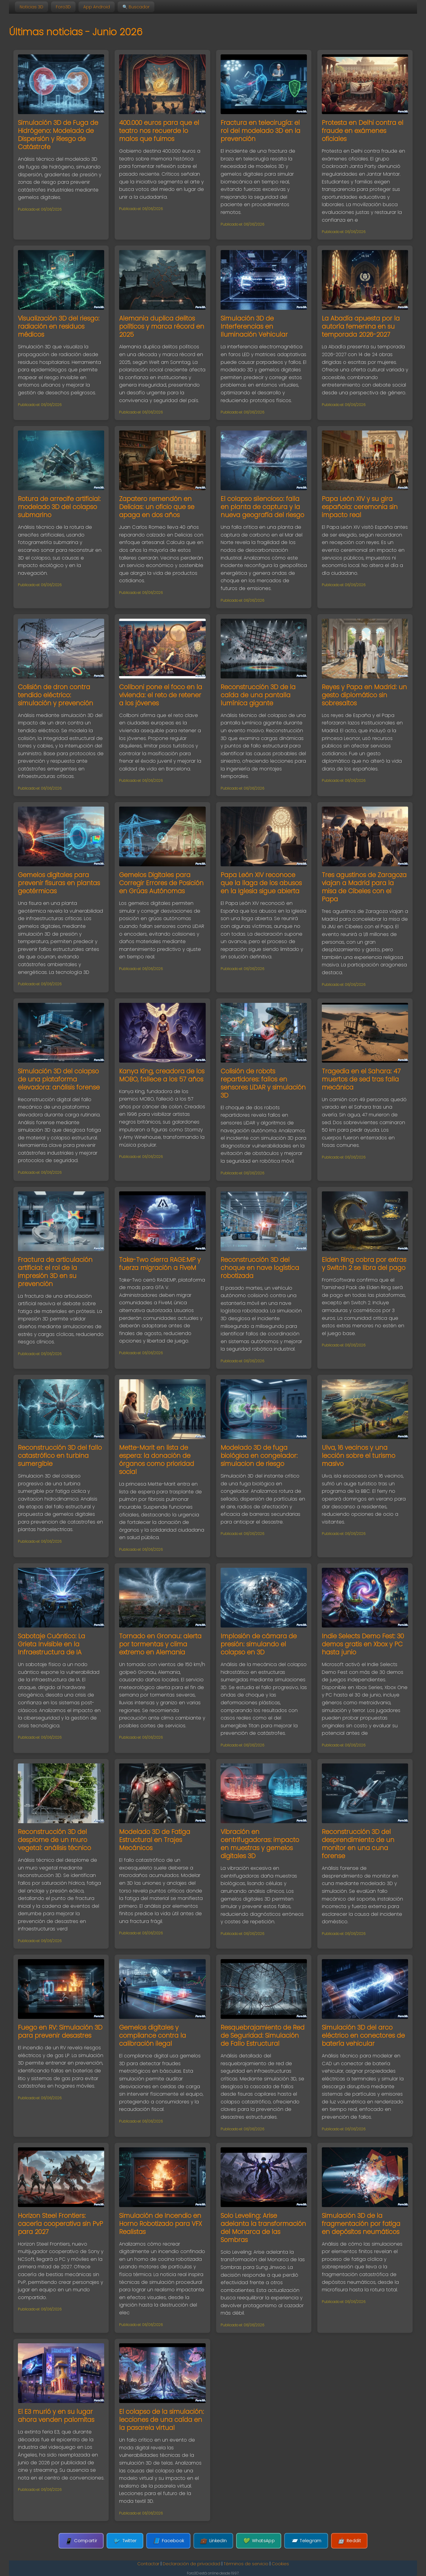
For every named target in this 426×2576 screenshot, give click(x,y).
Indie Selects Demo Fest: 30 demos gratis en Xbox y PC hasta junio (363, 1644)
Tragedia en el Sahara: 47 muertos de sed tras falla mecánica (361, 1079)
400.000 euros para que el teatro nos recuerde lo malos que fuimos (159, 130)
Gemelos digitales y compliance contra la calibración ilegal (152, 2035)
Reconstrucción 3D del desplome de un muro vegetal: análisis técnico (54, 1839)
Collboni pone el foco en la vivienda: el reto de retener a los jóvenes (160, 695)
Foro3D (63, 7)
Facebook (168, 2541)
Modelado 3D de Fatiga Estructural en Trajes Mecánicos (154, 1839)
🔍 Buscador (136, 7)
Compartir (81, 2541)
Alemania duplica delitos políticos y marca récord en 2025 (161, 326)
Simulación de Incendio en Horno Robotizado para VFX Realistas (160, 2223)
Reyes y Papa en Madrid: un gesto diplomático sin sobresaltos (364, 695)
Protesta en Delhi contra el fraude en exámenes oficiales (362, 130)
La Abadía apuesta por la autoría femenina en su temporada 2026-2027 (361, 326)
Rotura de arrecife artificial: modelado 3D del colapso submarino (59, 506)
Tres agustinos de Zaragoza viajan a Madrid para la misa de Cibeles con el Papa (364, 887)
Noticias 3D (31, 7)
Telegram (306, 2541)
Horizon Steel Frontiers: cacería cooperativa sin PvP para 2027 (60, 2223)
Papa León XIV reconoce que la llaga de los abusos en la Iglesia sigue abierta (261, 883)
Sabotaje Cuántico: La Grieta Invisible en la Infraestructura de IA (51, 1644)
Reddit (349, 2541)
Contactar (148, 2564)
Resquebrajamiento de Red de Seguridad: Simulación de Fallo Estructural (262, 2035)
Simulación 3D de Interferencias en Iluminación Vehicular (254, 326)
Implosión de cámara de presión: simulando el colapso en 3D (259, 1644)
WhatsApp (259, 2541)
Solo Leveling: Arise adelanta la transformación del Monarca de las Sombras (263, 2227)
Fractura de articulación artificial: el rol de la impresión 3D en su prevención (55, 1271)
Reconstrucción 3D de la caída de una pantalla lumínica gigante (258, 695)
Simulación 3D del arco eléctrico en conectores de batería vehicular (363, 2035)
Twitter (124, 2541)
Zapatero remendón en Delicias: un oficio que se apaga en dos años (156, 506)
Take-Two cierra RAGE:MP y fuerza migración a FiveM (160, 1263)
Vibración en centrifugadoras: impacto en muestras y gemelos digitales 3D (260, 1843)
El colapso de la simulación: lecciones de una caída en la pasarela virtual (161, 2419)
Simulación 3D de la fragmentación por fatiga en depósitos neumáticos (361, 2223)
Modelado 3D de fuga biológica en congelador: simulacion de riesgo (259, 1455)
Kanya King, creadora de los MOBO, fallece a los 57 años (161, 1075)
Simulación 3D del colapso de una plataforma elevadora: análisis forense (59, 1079)
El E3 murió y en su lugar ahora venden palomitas (56, 2415)
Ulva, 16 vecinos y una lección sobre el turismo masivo (358, 1455)
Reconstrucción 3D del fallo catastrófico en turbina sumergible (60, 1455)
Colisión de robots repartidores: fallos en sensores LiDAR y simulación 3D (263, 1083)
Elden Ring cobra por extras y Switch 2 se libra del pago (364, 1263)
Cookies (280, 2564)
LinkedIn (213, 2541)
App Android (96, 7)
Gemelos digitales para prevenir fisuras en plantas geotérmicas (59, 883)
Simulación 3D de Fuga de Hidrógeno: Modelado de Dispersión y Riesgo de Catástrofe (58, 134)
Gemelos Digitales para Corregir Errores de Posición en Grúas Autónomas (161, 883)
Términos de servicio (246, 2564)
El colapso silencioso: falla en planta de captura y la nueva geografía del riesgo (262, 506)
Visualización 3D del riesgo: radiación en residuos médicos (58, 326)
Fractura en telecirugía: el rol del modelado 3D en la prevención (260, 130)
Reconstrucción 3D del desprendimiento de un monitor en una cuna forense (358, 1843)
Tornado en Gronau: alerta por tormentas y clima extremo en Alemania (160, 1644)
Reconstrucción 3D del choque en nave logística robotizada (260, 1267)
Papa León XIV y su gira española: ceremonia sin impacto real (360, 506)
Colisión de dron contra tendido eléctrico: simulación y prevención (55, 695)
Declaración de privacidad (191, 2564)
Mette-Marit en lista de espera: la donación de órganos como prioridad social (156, 1459)
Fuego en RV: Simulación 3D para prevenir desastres (60, 2031)
